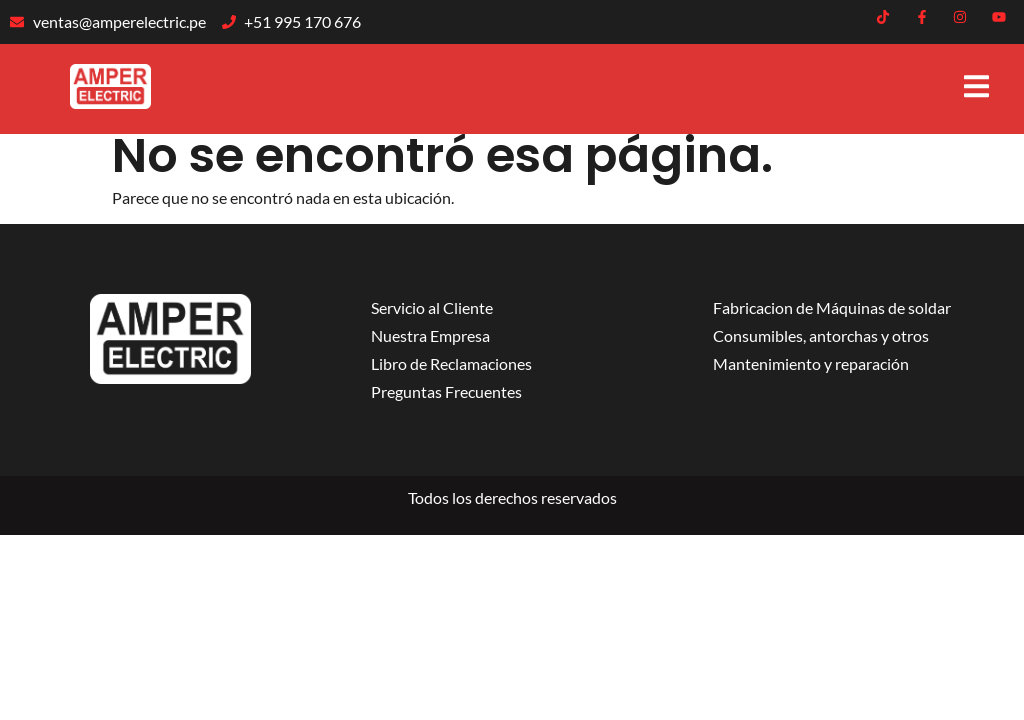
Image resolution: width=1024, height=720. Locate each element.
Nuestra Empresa (430, 335)
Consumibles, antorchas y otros (821, 335)
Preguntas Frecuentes (446, 391)
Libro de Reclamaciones (451, 363)
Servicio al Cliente (432, 307)
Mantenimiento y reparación (811, 363)
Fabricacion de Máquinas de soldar (832, 307)
